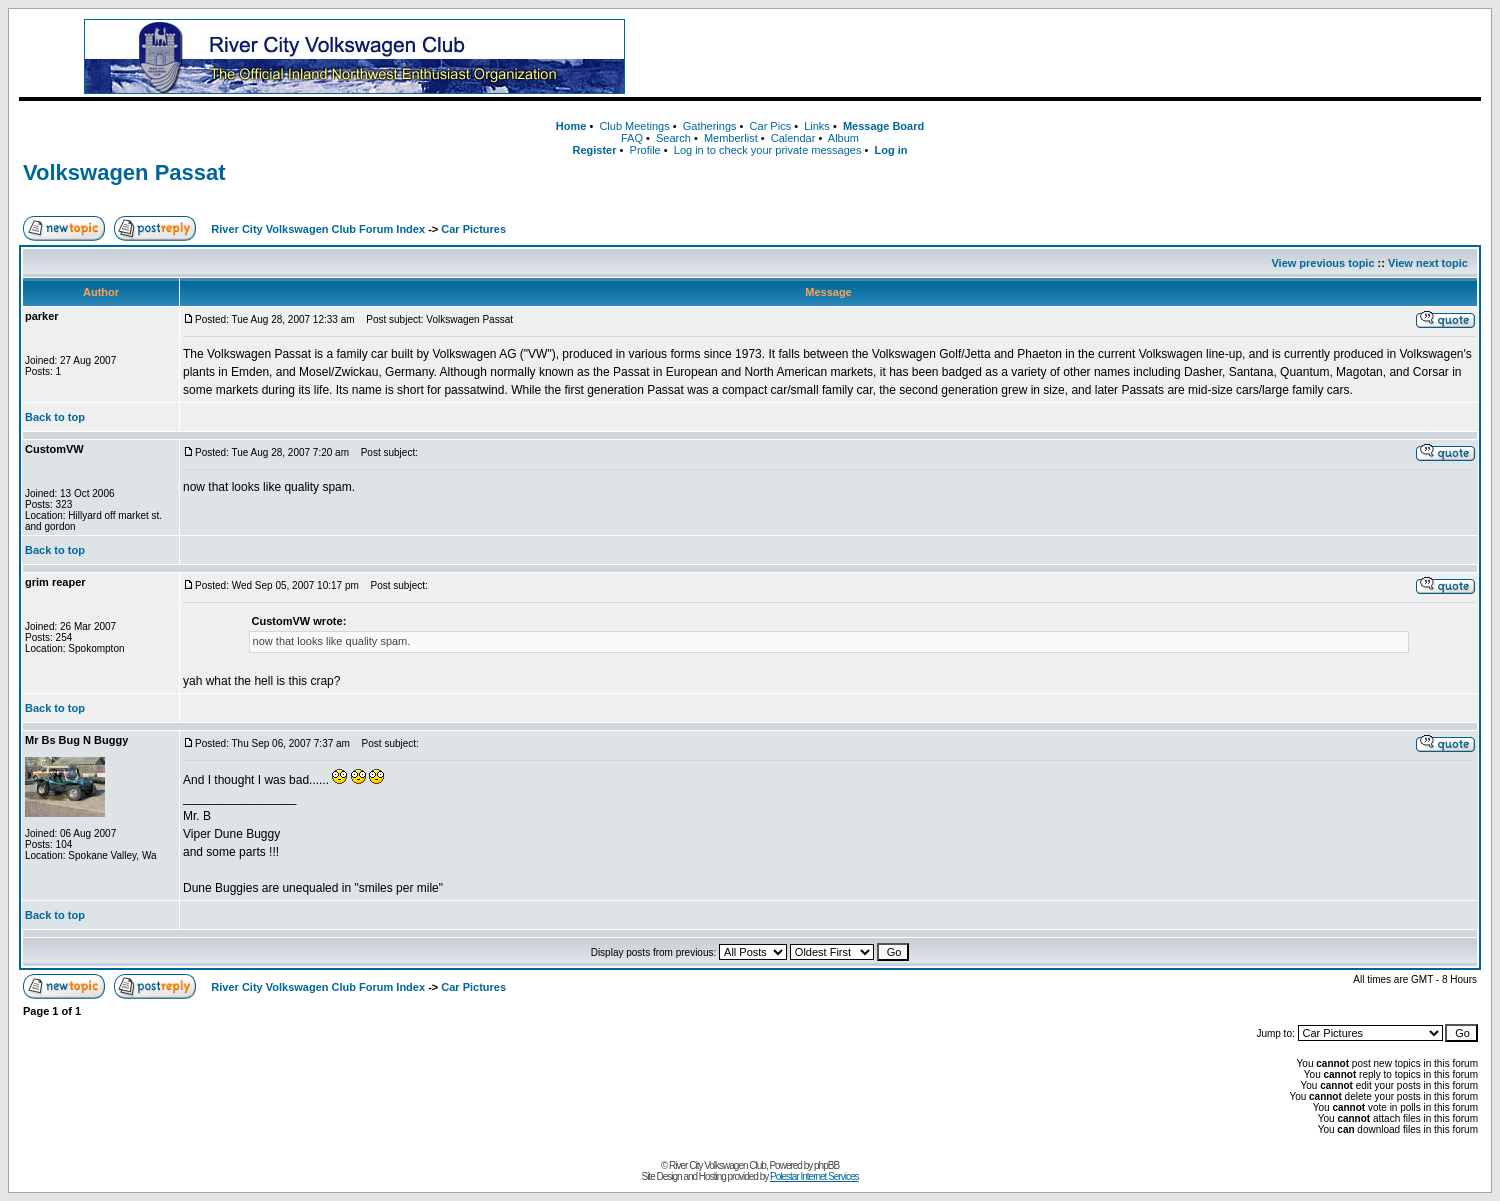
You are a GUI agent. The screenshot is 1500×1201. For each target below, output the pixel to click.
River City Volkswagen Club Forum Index (318, 229)
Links (817, 126)
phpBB (826, 1165)
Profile (645, 150)
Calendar (793, 138)
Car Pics (771, 126)
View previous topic (1322, 263)
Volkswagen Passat (124, 172)
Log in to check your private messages (768, 150)
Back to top (55, 417)
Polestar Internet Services (814, 1176)
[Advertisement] (1087, 57)
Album (843, 138)
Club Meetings (634, 126)
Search (673, 138)
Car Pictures (473, 229)
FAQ (632, 138)
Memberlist (731, 138)
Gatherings (710, 126)
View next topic (1428, 263)
